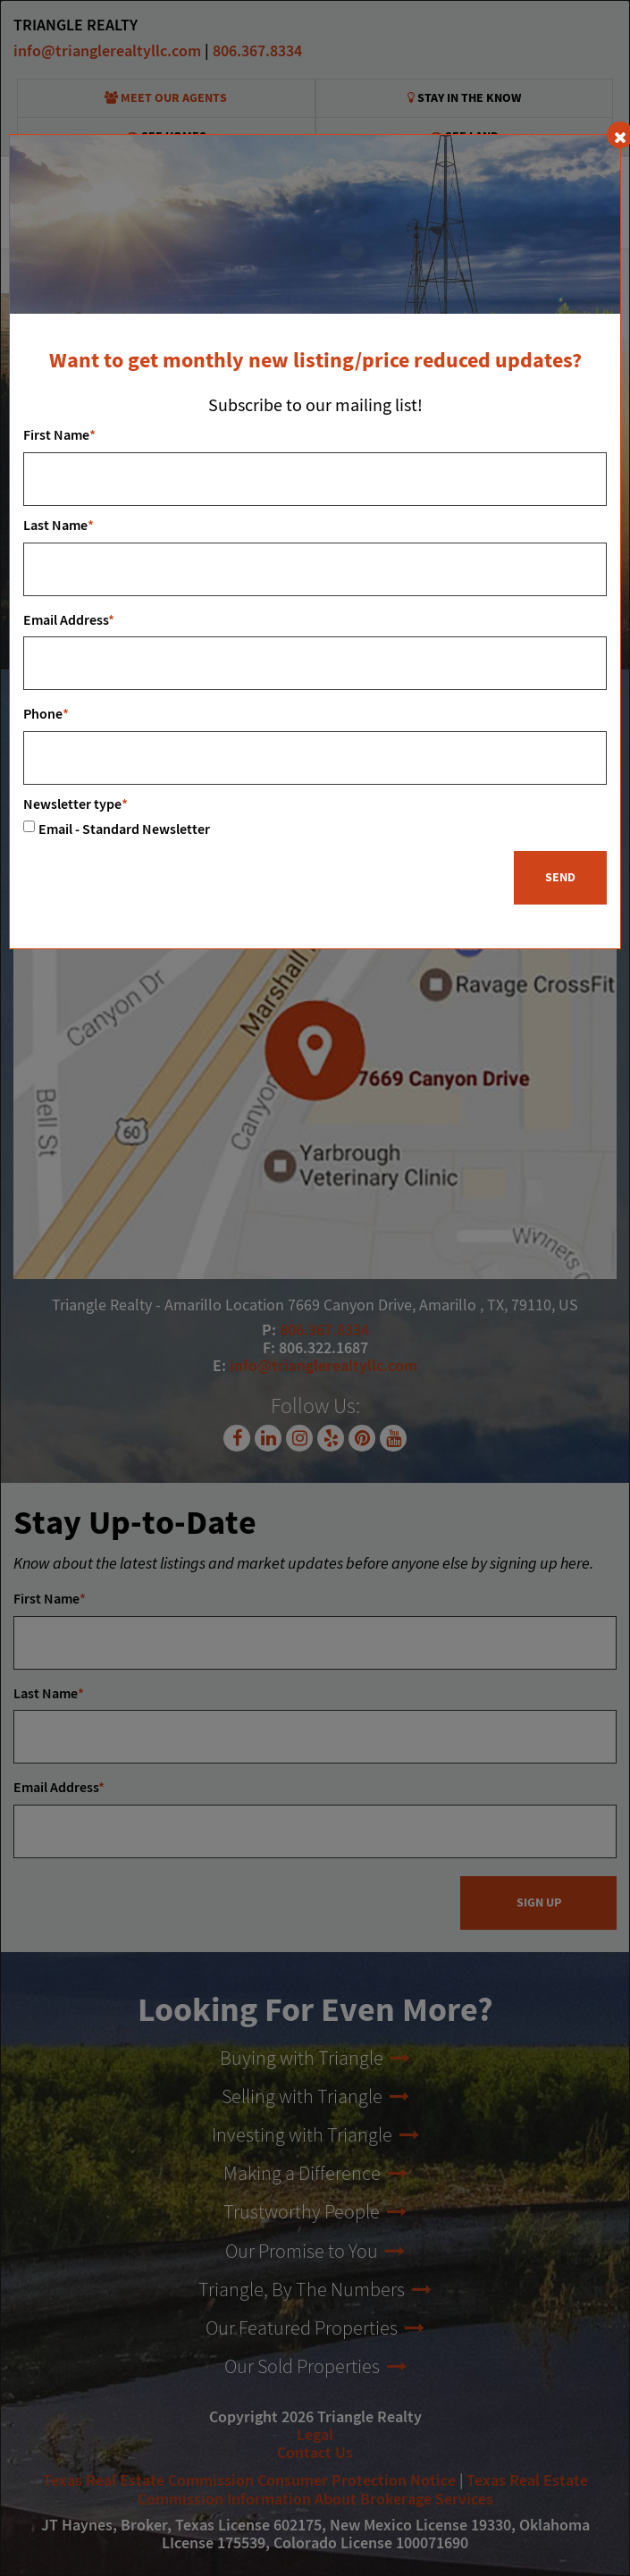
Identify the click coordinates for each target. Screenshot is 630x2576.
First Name (59, 435)
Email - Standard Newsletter (124, 830)
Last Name (58, 526)
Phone (46, 714)
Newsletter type (75, 805)
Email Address (68, 620)
